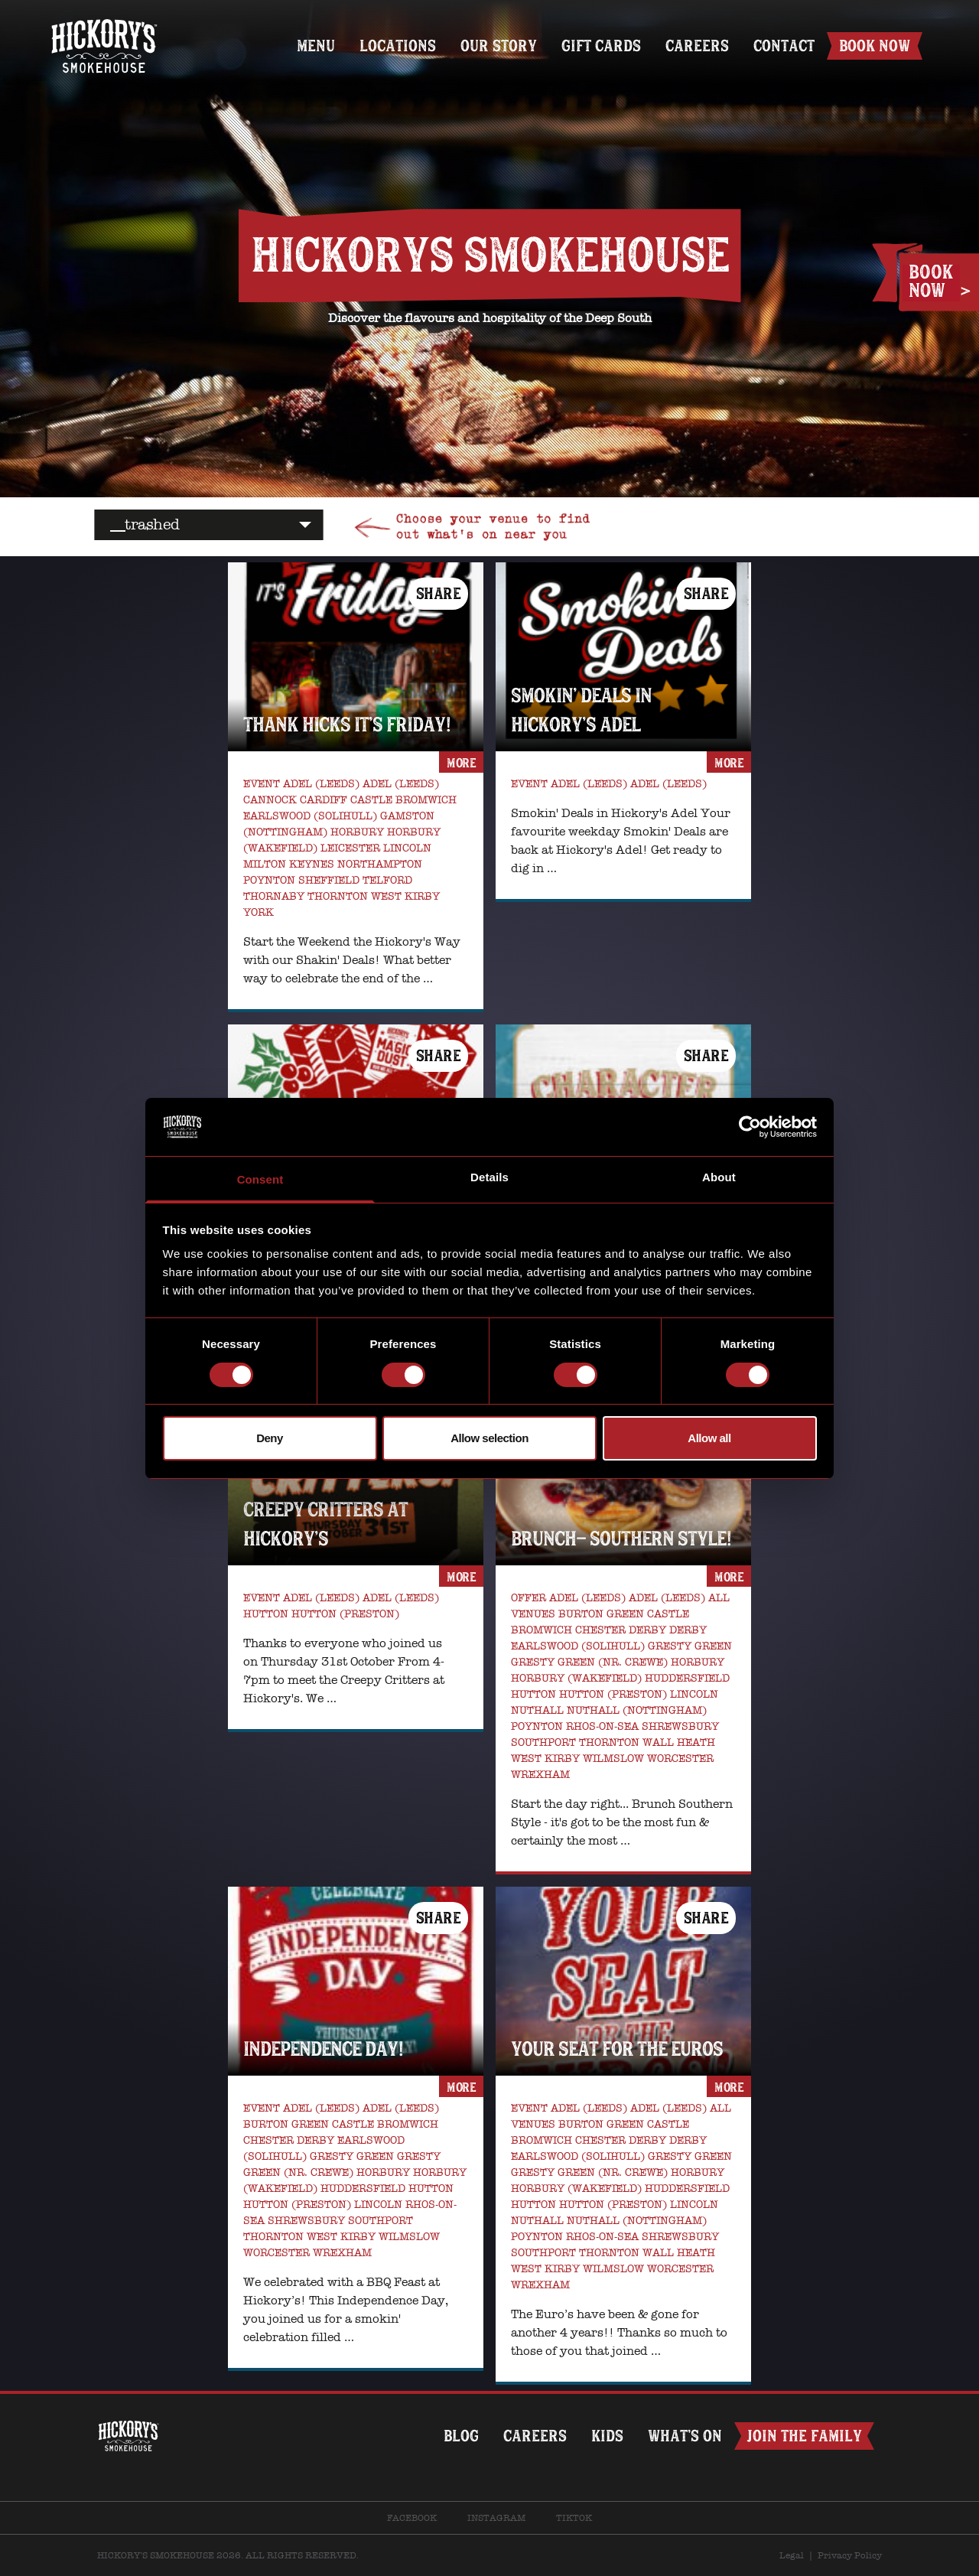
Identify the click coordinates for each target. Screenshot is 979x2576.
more (461, 762)
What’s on (685, 2435)
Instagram (496, 2517)
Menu (316, 45)
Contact (784, 45)
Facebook (412, 2517)
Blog (461, 2435)
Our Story (498, 45)
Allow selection (489, 1437)
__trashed (145, 524)
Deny (269, 1437)
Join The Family (804, 2435)
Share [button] (438, 593)
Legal (791, 2555)
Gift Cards (601, 45)
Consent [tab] (260, 1179)
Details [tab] (489, 1177)
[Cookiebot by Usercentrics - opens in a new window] (750, 1126)
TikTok (574, 2517)
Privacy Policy (850, 2555)
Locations (397, 45)
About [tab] (719, 1177)
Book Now (874, 45)
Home (104, 21)
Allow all (709, 1437)
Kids (607, 2435)
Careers (697, 45)
